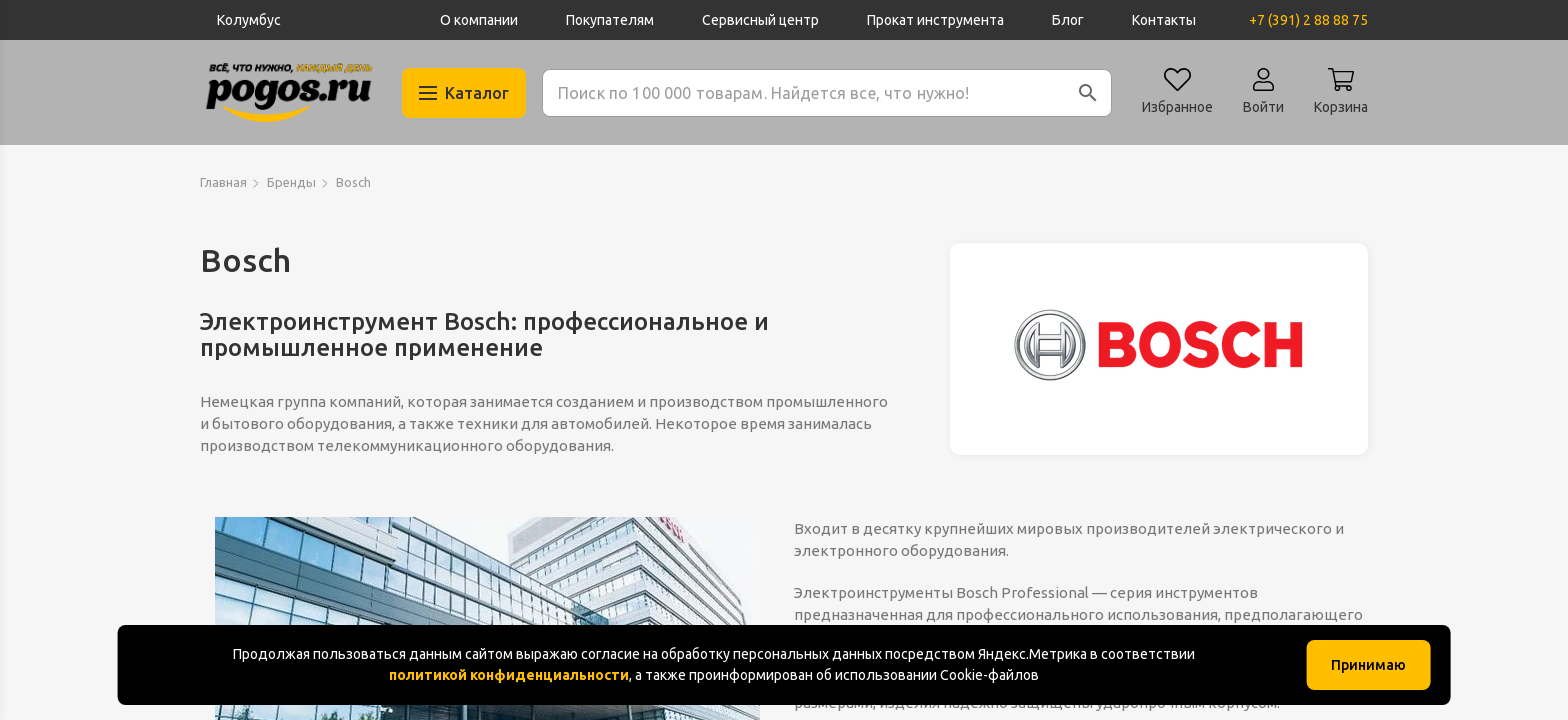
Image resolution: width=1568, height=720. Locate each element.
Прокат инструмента (935, 20)
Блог (1068, 20)
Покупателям (610, 20)
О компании (479, 20)
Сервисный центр (760, 20)
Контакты (1164, 20)
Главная (223, 182)
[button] (1088, 93)
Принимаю (1368, 665)
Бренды (291, 182)
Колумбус (249, 20)
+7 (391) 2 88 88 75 (1308, 20)
